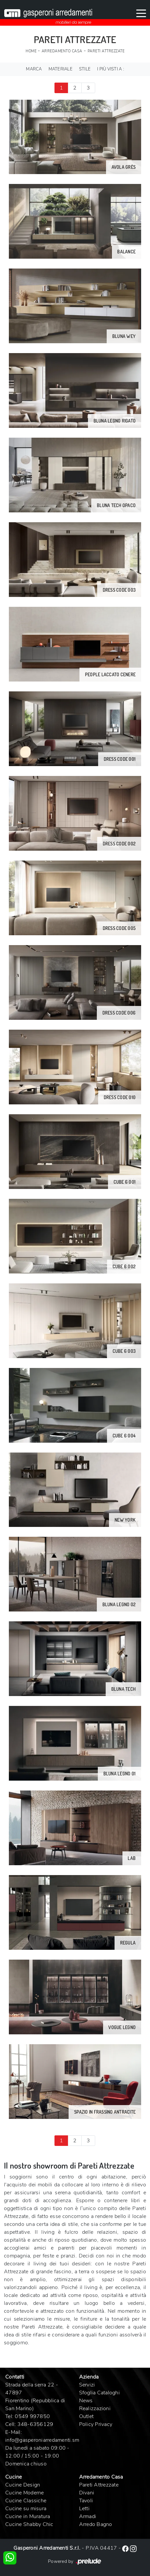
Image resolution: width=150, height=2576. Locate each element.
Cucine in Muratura (27, 2516)
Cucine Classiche (25, 2500)
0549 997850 (32, 2416)
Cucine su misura (25, 2508)
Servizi (87, 2384)
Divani (87, 2492)
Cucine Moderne (24, 2492)
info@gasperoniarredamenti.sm (42, 2440)
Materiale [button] (61, 69)
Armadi (87, 2516)
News (86, 2400)
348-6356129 (35, 2424)
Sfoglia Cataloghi (99, 2392)
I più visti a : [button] (110, 69)
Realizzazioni (95, 2408)
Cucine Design (22, 2484)
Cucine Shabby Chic (29, 2524)
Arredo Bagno (95, 2524)
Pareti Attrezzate (106, 51)
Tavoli (86, 2500)
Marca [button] (34, 69)
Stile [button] (85, 69)
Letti (84, 2508)
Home (31, 51)
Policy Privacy (96, 2424)
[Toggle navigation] (141, 13)
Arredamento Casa (62, 51)
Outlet (86, 2416)
